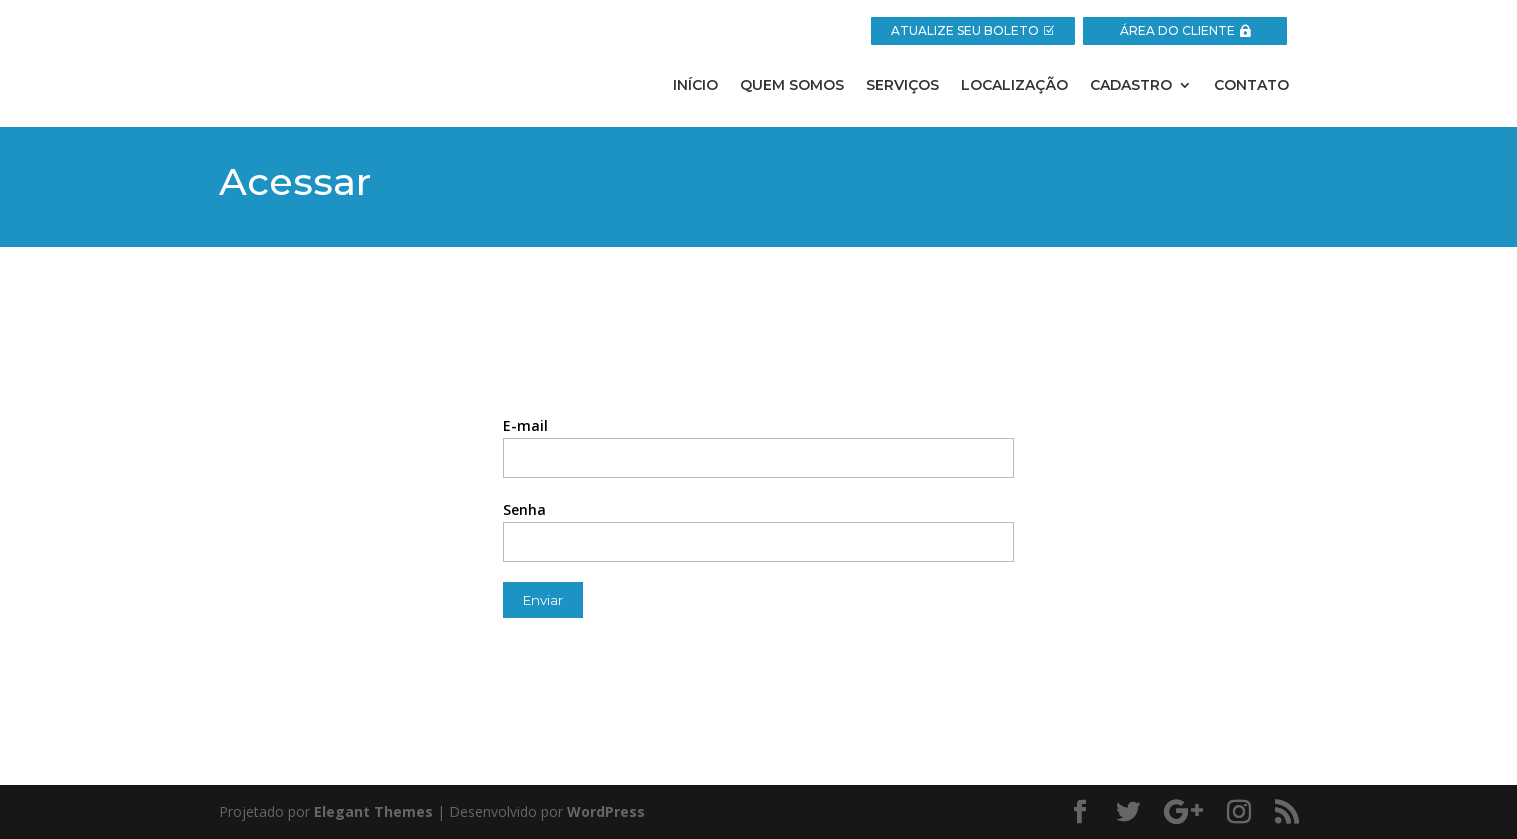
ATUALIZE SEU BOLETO (965, 30)
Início (695, 86)
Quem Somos (792, 86)
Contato (1251, 86)
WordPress (606, 811)
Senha (524, 509)
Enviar (543, 600)
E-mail (525, 425)
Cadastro (1131, 86)
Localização (1014, 86)
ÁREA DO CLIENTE (1177, 30)
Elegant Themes (373, 811)
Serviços (902, 86)
